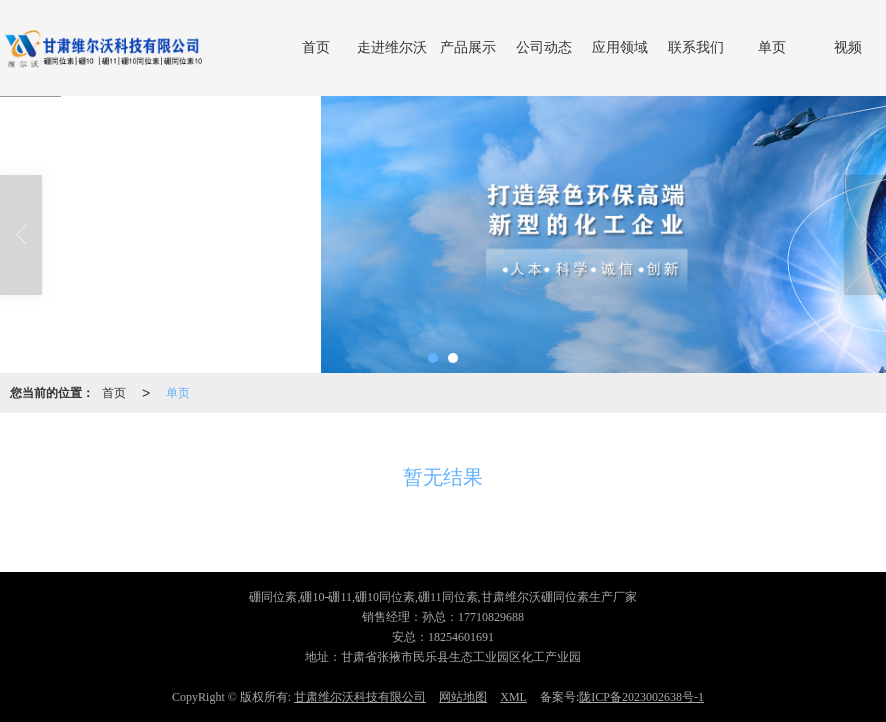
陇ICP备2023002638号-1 (641, 697)
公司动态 (544, 47)
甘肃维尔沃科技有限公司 (360, 697)
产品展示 (468, 47)
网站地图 (463, 697)
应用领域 (620, 47)
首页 (316, 47)
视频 (848, 47)
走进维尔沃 (392, 47)
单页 (772, 47)
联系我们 (696, 47)
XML (513, 697)
